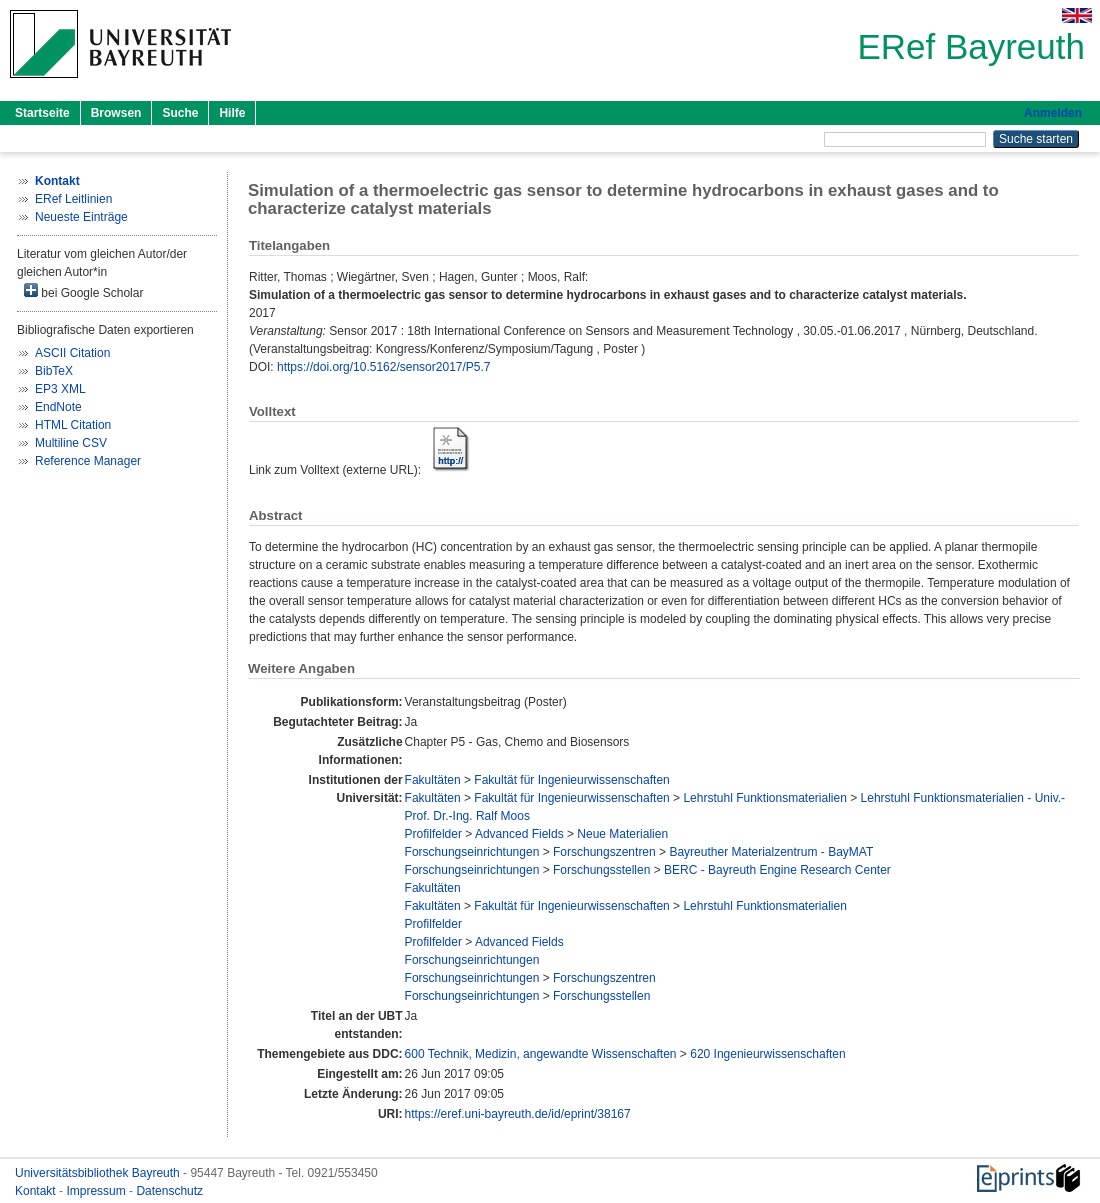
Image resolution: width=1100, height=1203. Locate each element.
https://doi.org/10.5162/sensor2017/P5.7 (384, 367)
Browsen (116, 113)
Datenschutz (169, 1191)
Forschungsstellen (601, 870)
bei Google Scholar (83, 291)
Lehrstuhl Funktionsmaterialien (764, 798)
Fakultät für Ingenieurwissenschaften (571, 780)
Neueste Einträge (81, 217)
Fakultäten (433, 780)
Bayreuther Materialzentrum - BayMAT (771, 852)
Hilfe (232, 113)
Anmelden (1053, 113)
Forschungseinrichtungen (472, 852)
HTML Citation (73, 425)
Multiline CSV (71, 443)
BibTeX (54, 371)
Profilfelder (433, 834)
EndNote (58, 407)
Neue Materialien (622, 834)
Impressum (97, 1191)
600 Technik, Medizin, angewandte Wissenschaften (541, 1054)
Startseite (42, 113)
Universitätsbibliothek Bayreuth (99, 1173)
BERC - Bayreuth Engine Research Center (777, 870)
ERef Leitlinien (73, 199)
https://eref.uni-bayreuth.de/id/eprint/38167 (518, 1114)
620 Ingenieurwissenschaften (767, 1054)
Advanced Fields (519, 834)
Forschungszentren (604, 852)
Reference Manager (88, 461)
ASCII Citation (72, 353)
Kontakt (37, 1191)
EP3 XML (60, 389)
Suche (180, 113)
